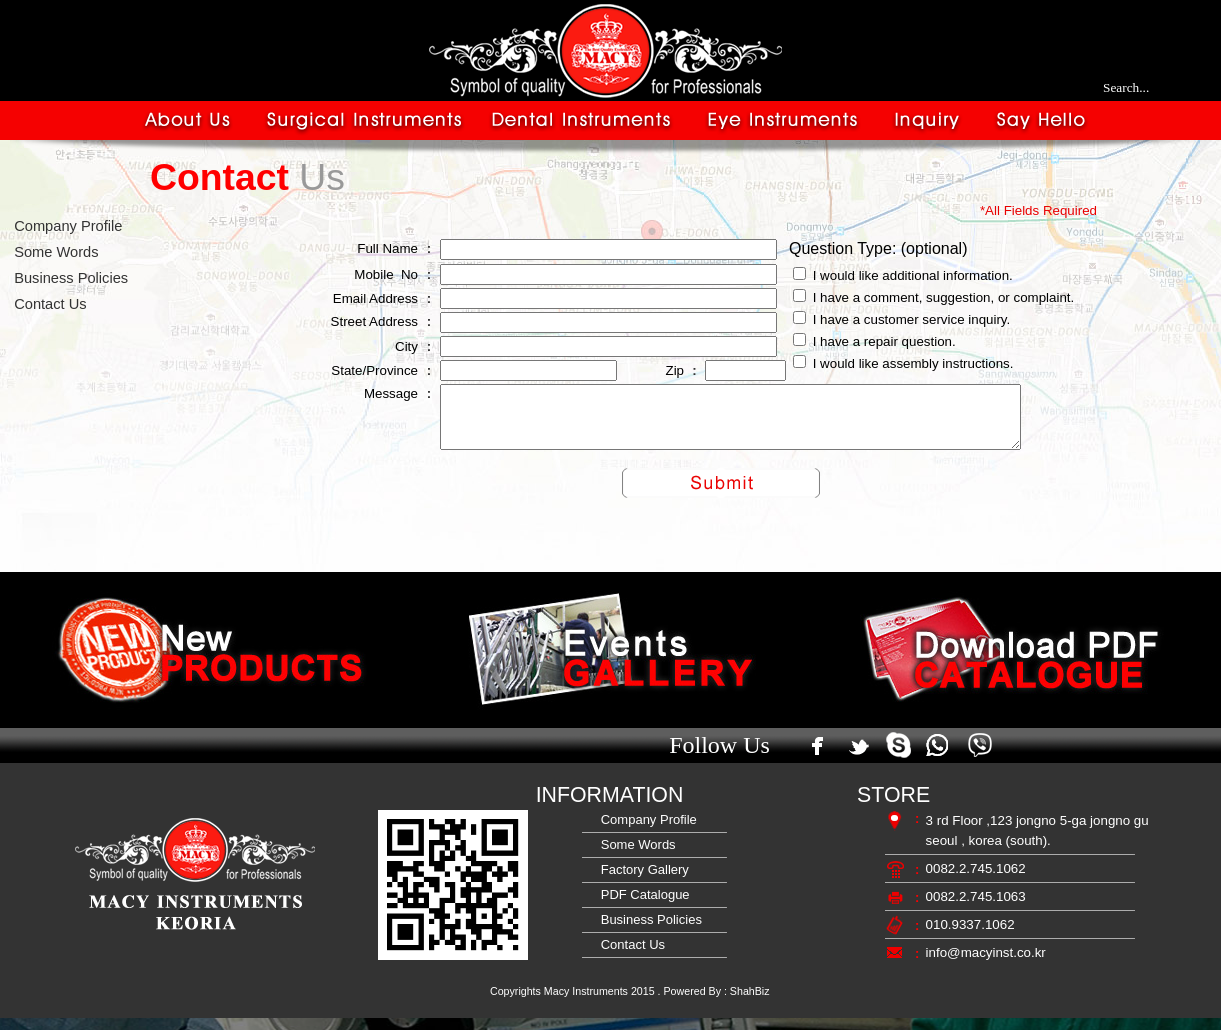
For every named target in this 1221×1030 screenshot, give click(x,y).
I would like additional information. (913, 275)
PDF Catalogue (642, 906)
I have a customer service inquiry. (912, 319)
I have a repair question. (884, 341)
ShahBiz (750, 1003)
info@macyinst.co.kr (986, 964)
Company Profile (64, 226)
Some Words (52, 252)
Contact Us (46, 304)
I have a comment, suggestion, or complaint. (944, 297)
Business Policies (67, 278)
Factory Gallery (641, 881)
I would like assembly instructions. (913, 363)
